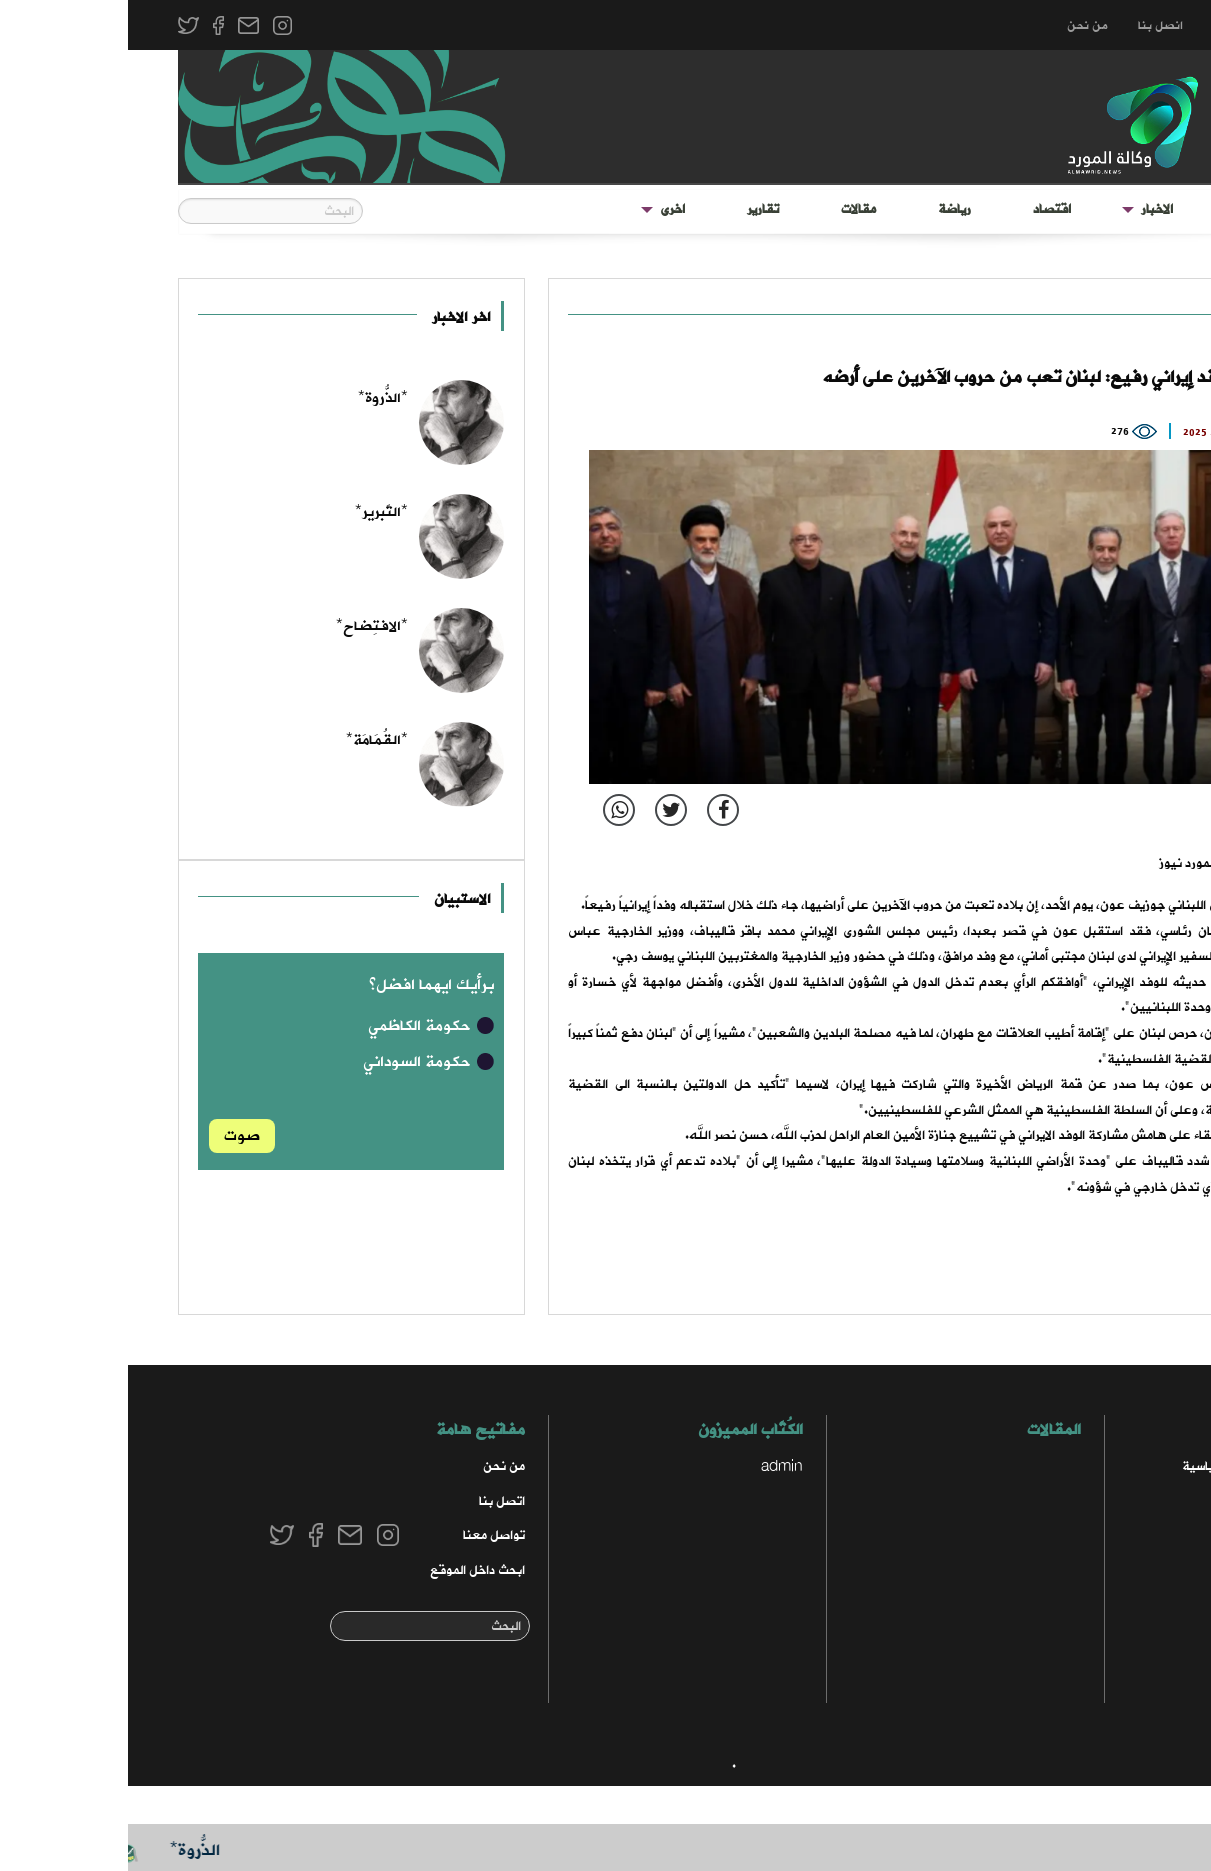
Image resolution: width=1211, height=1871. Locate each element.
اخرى (544, 209)
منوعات (1118, 1639)
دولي (1114, 317)
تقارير (635, 209)
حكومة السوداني (301, 1062)
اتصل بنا (374, 1501)
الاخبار (1029, 209)
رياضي (1122, 1674)
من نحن (959, 26)
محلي (1125, 1604)
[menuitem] (1126, 210)
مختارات (1118, 1570)
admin (654, 1466)
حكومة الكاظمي (304, 1026)
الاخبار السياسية (1096, 1466)
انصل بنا (1032, 26)
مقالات (730, 209)
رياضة (826, 209)
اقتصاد (924, 209)
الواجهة (1126, 209)
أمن (1129, 1501)
